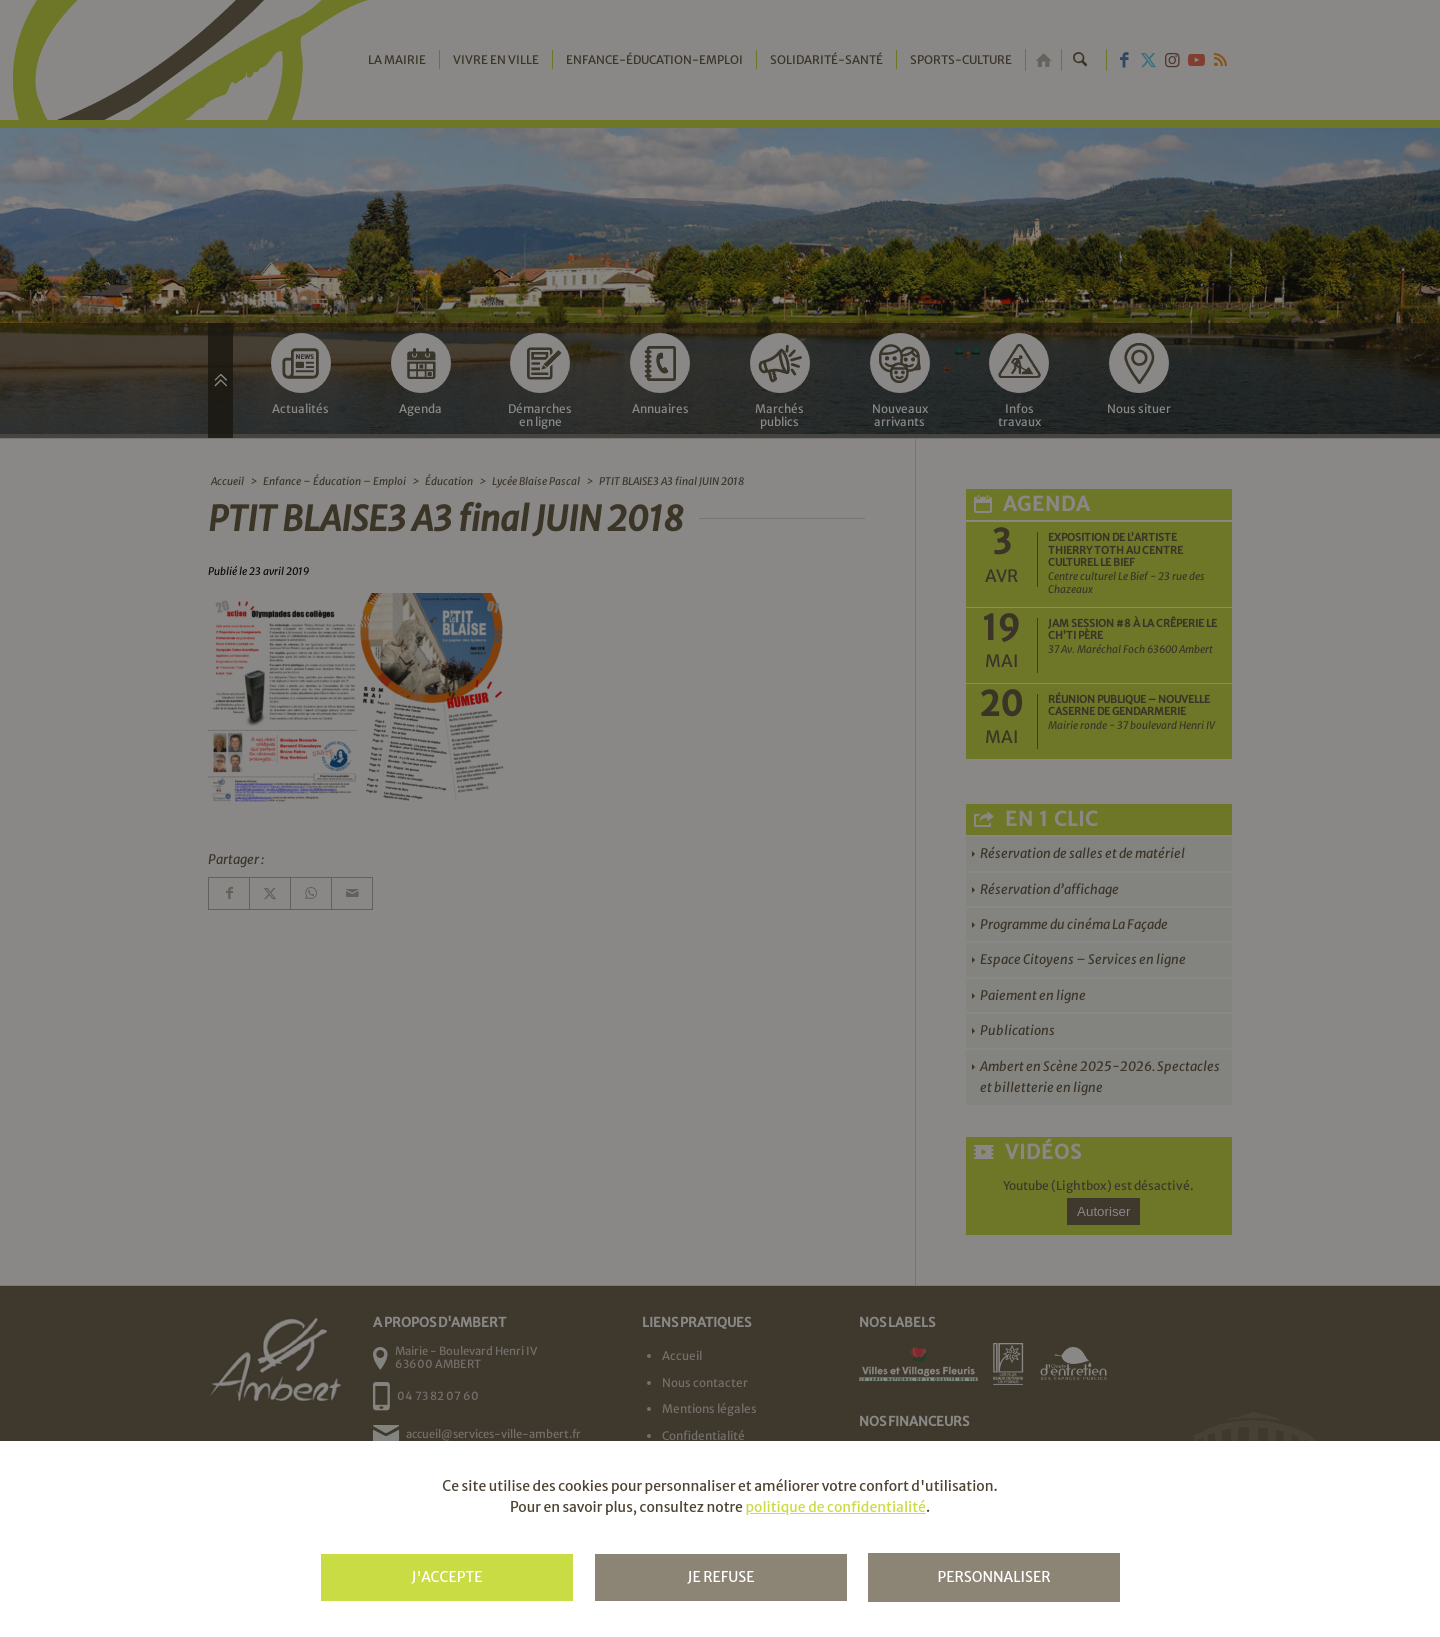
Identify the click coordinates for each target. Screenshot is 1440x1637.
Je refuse (720, 1577)
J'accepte (446, 1577)
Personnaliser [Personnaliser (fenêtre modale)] (993, 1577)
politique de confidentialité (835, 1507)
